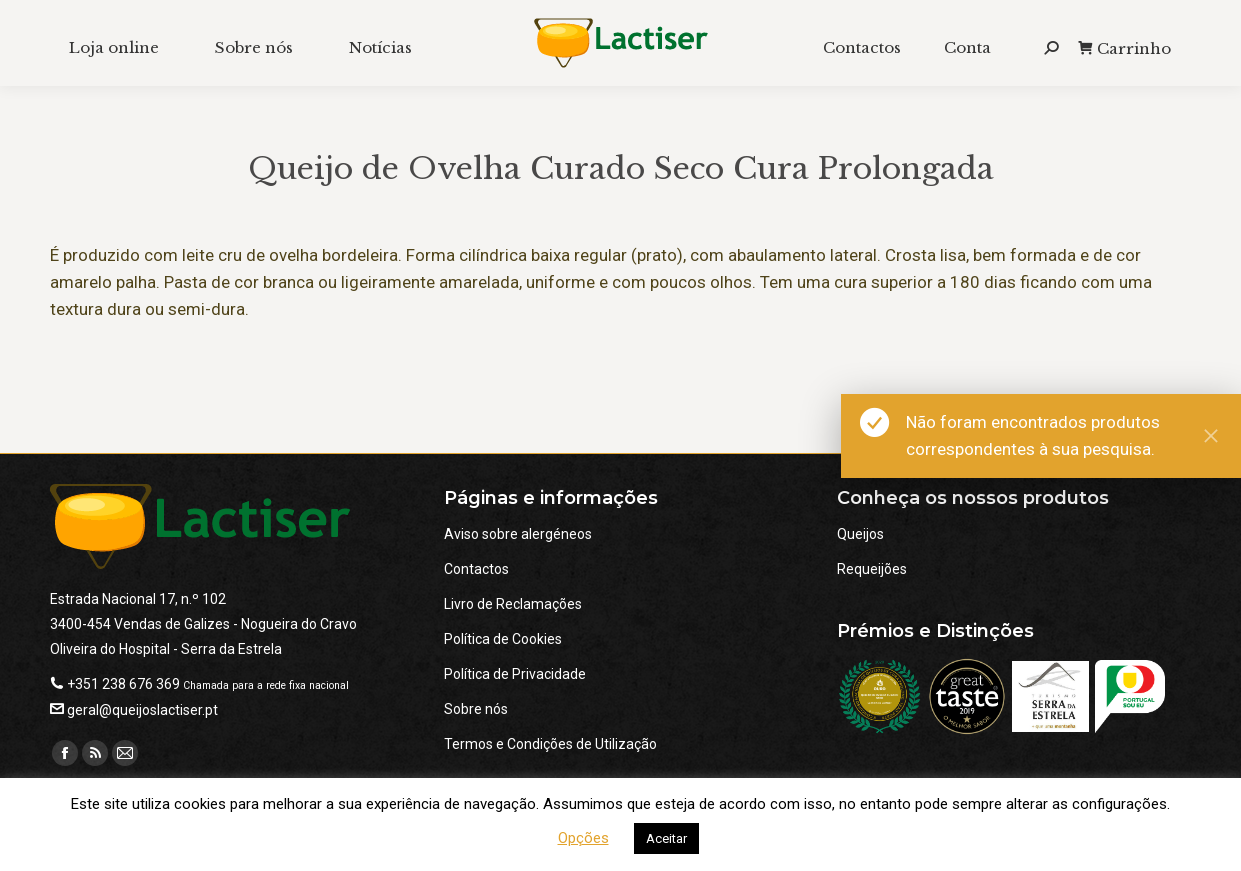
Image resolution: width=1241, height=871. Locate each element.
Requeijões (872, 569)
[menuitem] (114, 47)
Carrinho (1124, 48)
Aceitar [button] (666, 838)
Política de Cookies (503, 639)
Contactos (476, 569)
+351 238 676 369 (123, 684)
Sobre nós (476, 709)
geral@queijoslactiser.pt (142, 710)
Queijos (860, 534)
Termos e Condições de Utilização (550, 744)
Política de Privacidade (515, 674)
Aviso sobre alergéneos (518, 534)
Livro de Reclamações (513, 604)
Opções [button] (583, 838)
